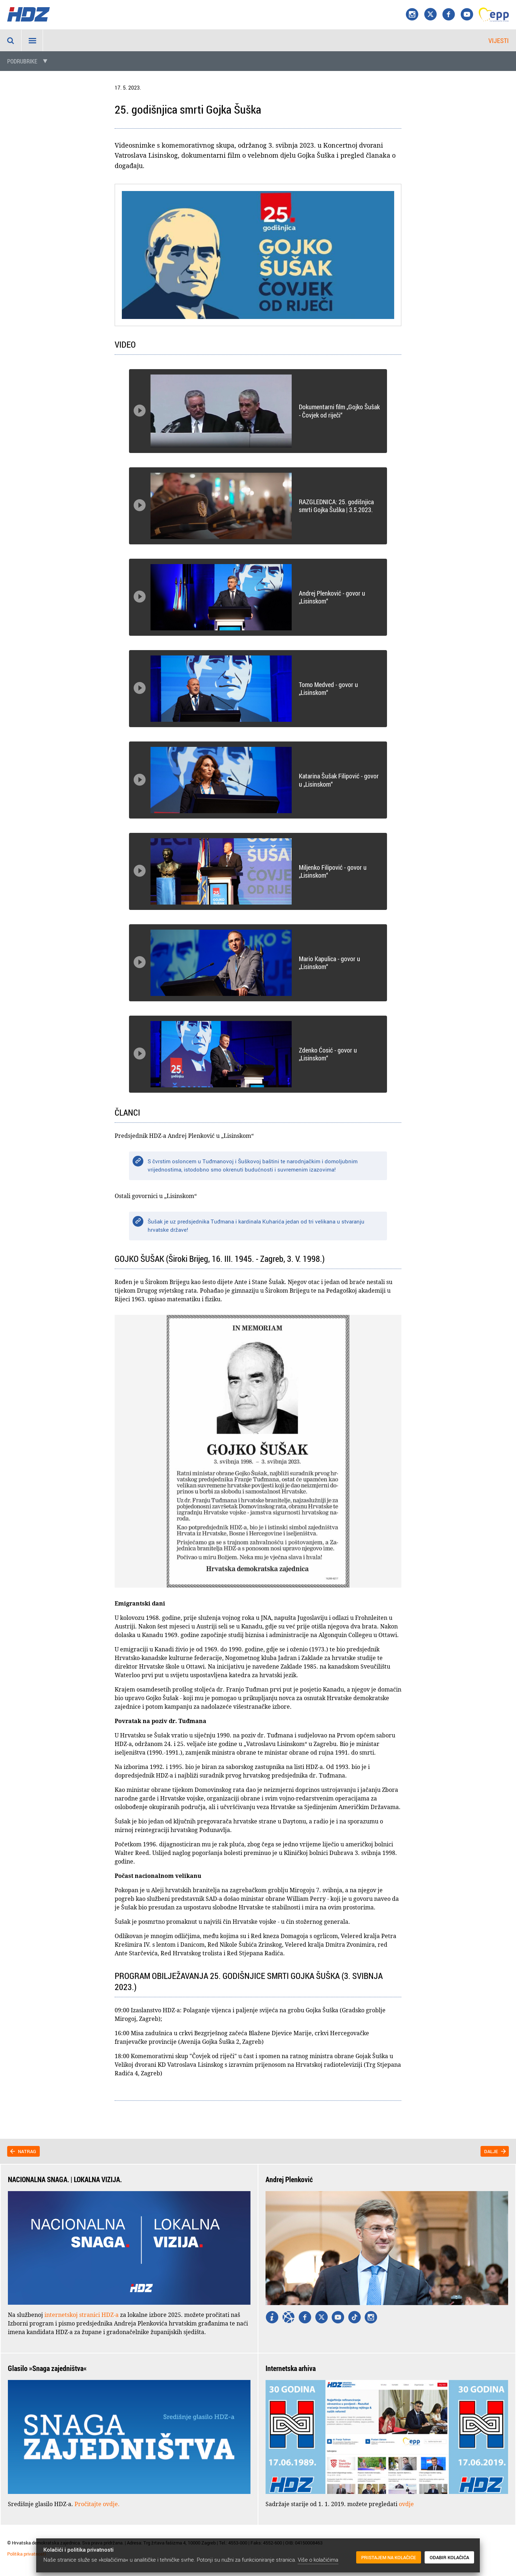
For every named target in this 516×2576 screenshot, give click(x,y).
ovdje (406, 2504)
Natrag (27, 2151)
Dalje (491, 2151)
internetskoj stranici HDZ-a (81, 2315)
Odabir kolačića (449, 2557)
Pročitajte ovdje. (97, 2504)
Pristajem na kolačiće (388, 2557)
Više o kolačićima (318, 2559)
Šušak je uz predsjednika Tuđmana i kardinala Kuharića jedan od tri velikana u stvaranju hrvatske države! (256, 1225)
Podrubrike (22, 61)
